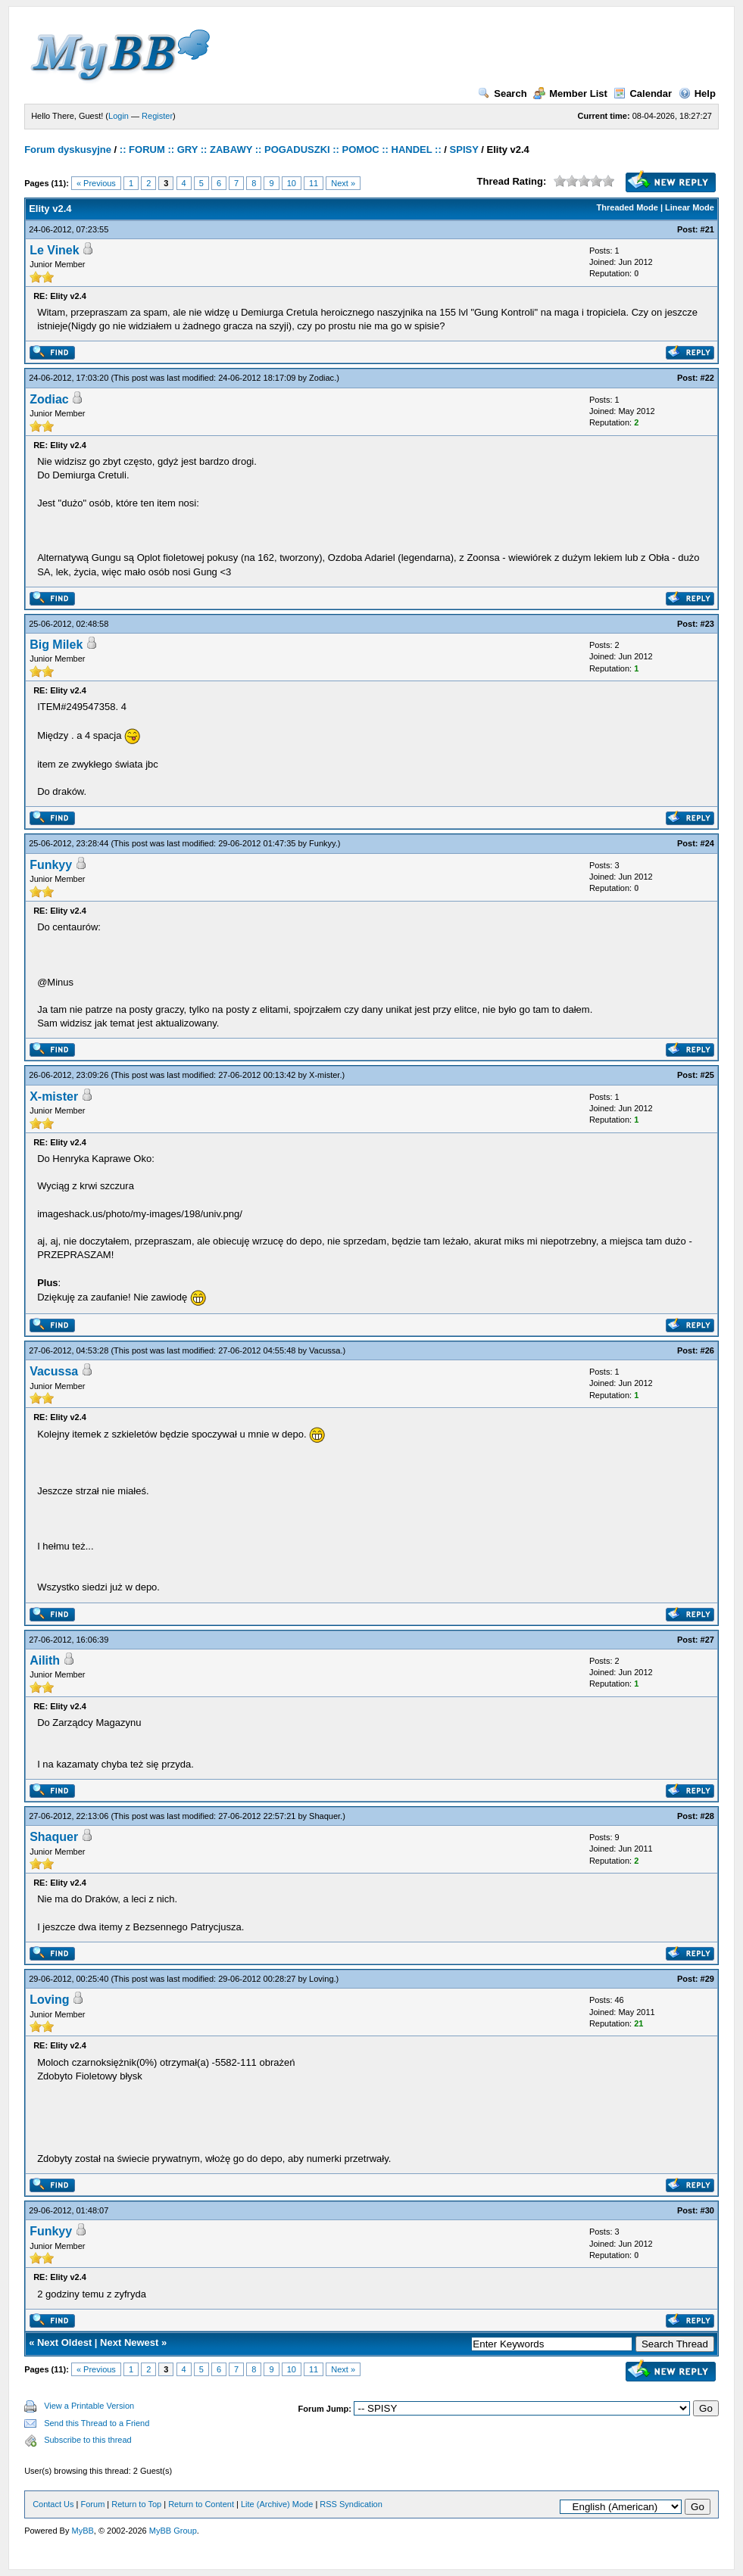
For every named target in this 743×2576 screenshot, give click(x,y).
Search (502, 93)
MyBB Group (173, 2530)
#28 (707, 1816)
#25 (707, 1074)
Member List (570, 93)
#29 (707, 1978)
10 (291, 183)
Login (118, 115)
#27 (707, 1639)
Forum (93, 2504)
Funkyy (322, 843)
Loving (321, 1978)
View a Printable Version (89, 2405)
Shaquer (324, 1816)
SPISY (464, 149)
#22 (707, 377)
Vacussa (324, 1350)
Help (697, 93)
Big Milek (56, 644)
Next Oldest (64, 2342)
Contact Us (53, 2504)
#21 (707, 229)
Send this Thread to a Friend (96, 2423)
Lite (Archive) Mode (277, 2504)
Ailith (45, 1660)
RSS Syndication (351, 2504)
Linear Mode (689, 207)
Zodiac (321, 377)
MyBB (83, 2530)
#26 (707, 1350)
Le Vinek (55, 250)
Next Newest (129, 2342)
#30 (707, 2210)
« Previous (96, 183)
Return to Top (136, 2504)
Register (157, 115)
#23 (707, 623)
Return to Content (201, 2504)
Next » (343, 183)
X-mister (324, 1074)
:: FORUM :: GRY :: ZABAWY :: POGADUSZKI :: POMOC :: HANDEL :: (281, 149)
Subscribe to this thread (88, 2439)
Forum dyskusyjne (67, 149)
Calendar (642, 93)
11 (313, 183)
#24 (707, 843)
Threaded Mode (627, 207)
